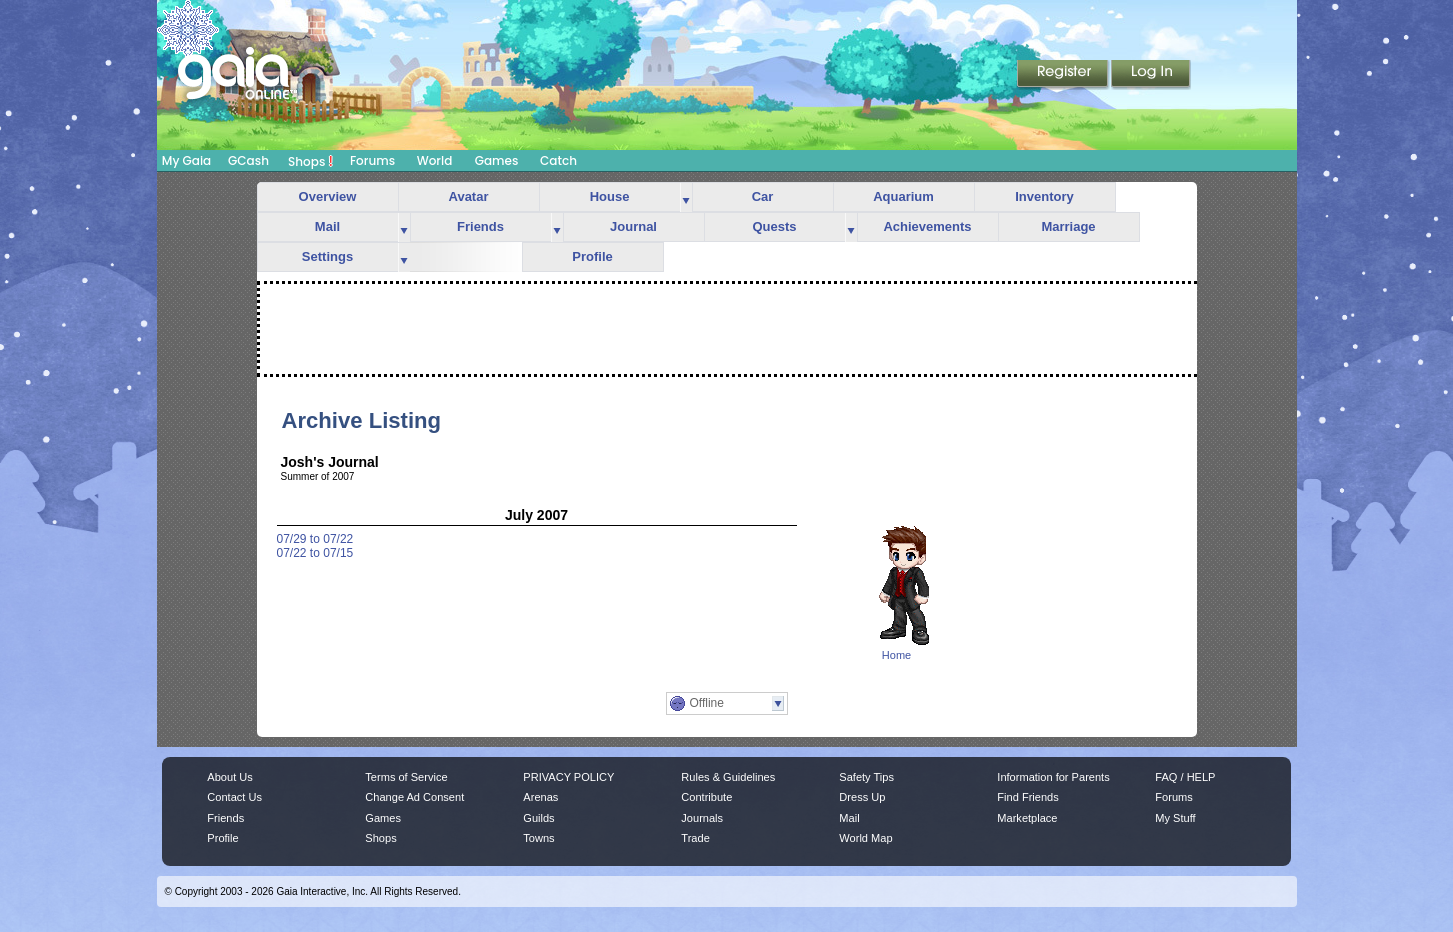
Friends (480, 226)
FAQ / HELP (1185, 777)
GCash (248, 160)
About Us (229, 777)
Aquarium (903, 196)
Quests (774, 226)
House (610, 196)
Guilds (538, 818)
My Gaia (186, 160)
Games (497, 160)
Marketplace (1027, 818)
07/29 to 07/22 (315, 539)
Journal (633, 226)
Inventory (1044, 196)
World (435, 160)
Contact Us (234, 797)
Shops (310, 161)
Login (1151, 75)
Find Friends (1027, 797)
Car (763, 196)
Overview (328, 196)
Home (896, 655)
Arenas (540, 797)
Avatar (469, 196)
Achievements (927, 226)
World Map (865, 838)
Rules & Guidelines (728, 777)
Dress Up (862, 797)
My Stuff (1175, 818)
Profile (592, 256)
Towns (538, 838)
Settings (327, 256)
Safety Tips (866, 777)
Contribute (706, 797)
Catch (558, 160)
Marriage (1068, 226)
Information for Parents (1053, 777)
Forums (372, 160)
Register (1064, 75)
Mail (327, 226)
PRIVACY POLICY (568, 777)
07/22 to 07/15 (315, 553)
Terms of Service (406, 777)
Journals (702, 818)
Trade (695, 838)
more (686, 197)
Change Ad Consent (414, 797)
